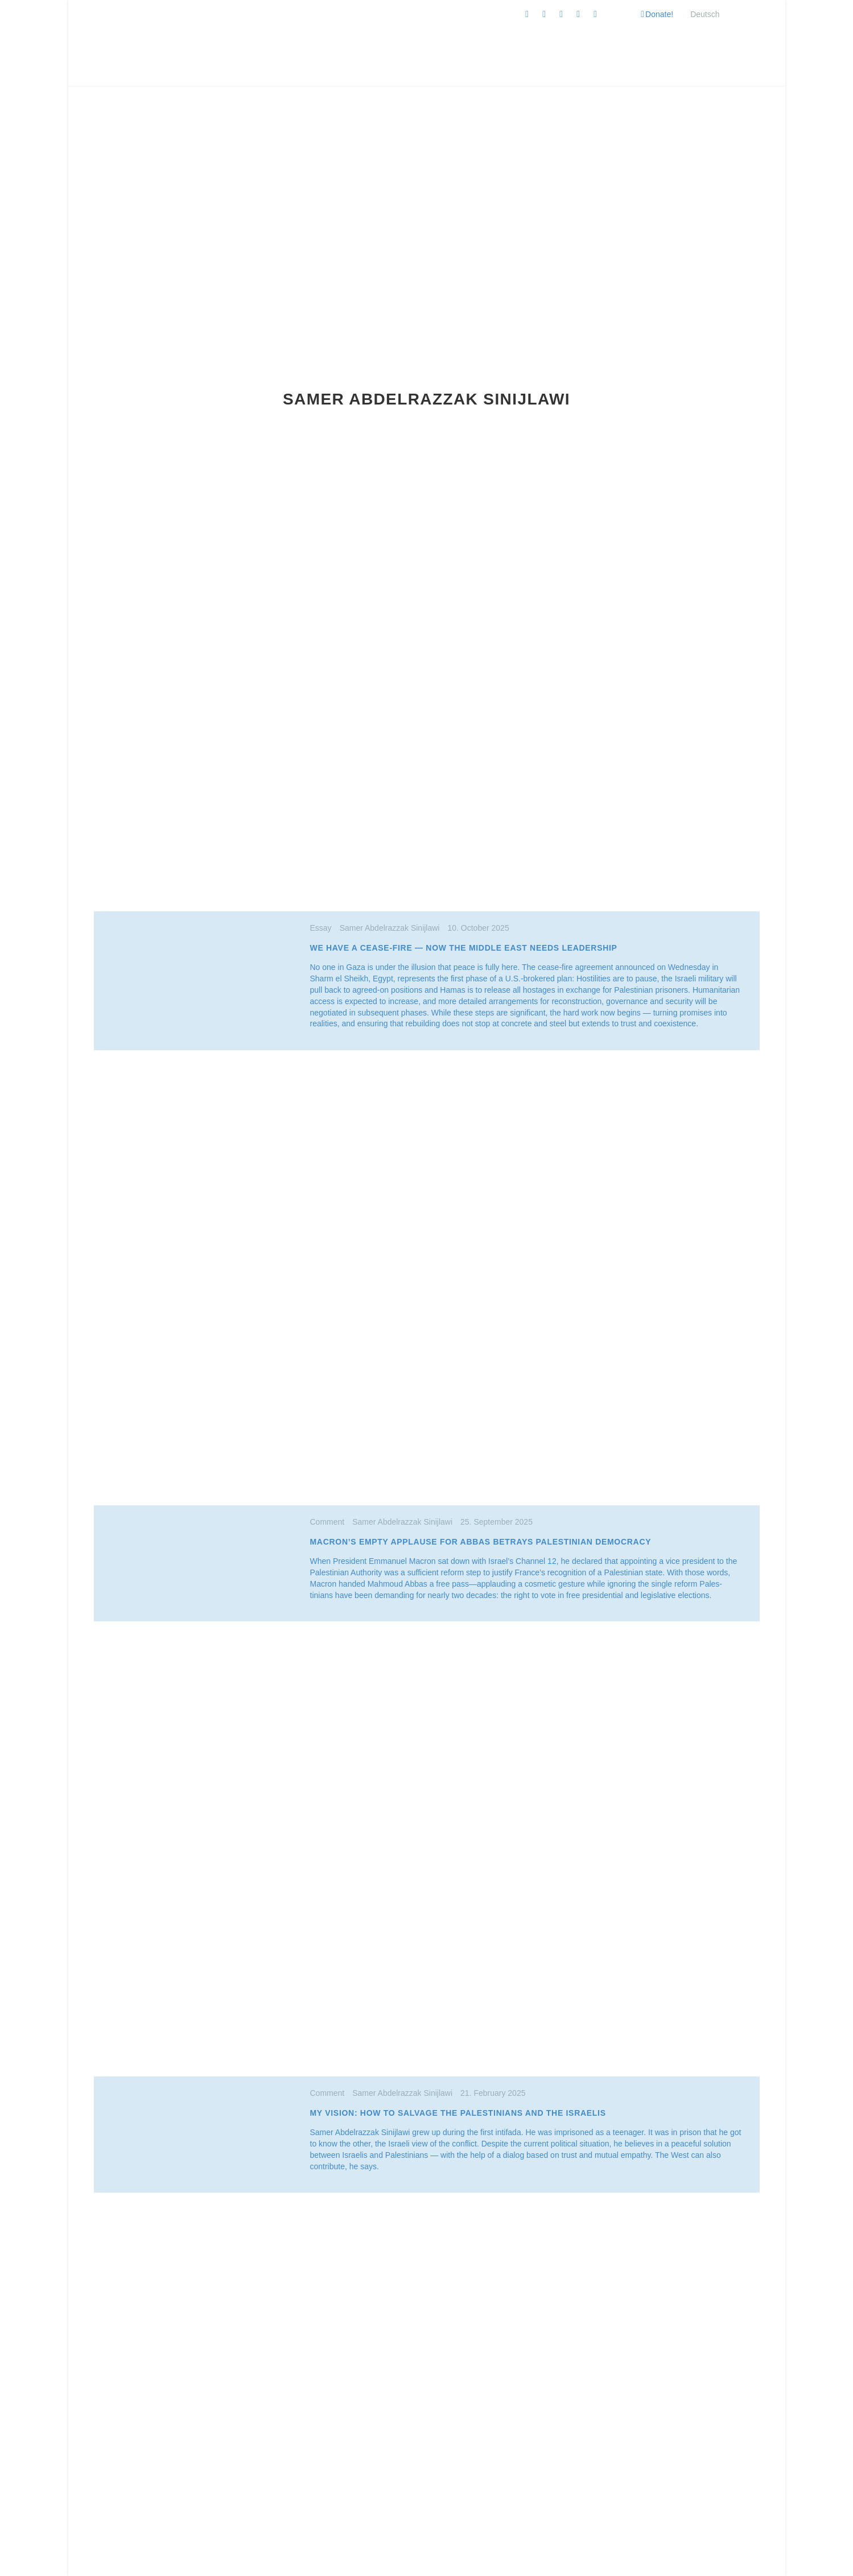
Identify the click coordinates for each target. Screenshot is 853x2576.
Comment (331, 1521)
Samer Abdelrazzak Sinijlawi (390, 927)
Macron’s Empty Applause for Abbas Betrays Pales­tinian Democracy (481, 1541)
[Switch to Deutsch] (704, 14)
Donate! (659, 14)
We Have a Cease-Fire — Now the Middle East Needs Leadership (463, 947)
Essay (325, 927)
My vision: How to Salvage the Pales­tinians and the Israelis (458, 2112)
